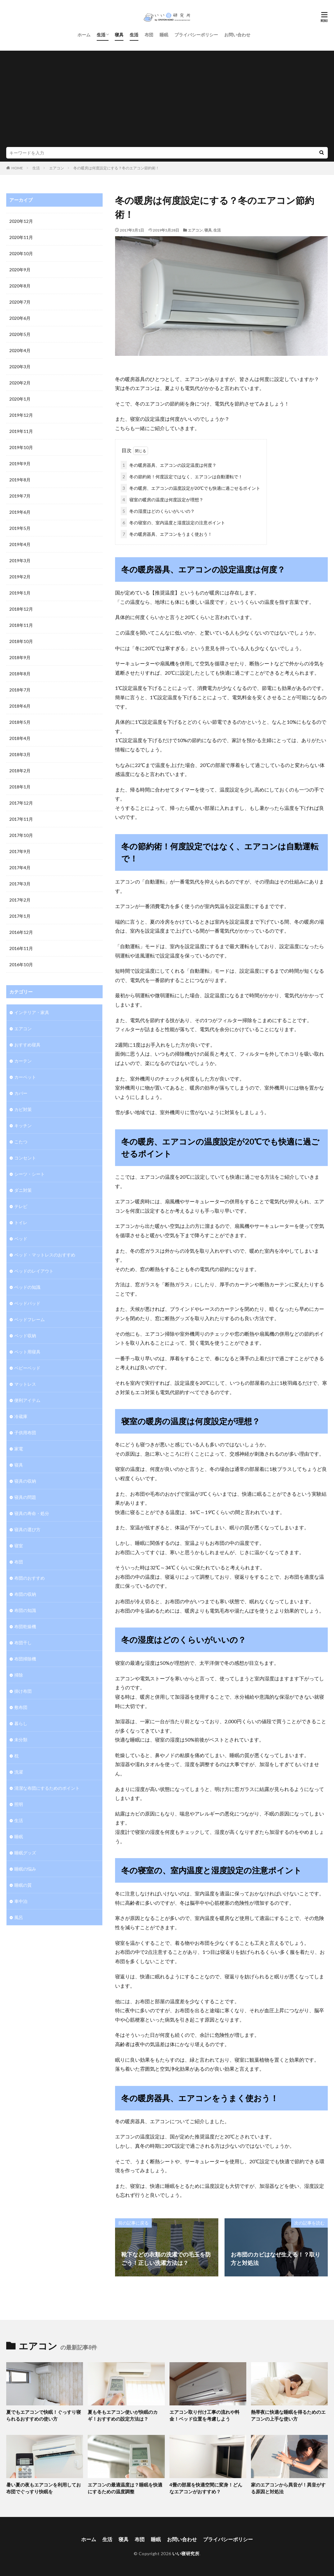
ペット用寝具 (27, 1351)
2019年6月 (19, 512)
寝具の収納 (25, 1481)
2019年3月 (19, 560)
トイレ (20, 1222)
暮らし (20, 1723)
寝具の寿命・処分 (31, 1513)
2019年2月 (19, 576)
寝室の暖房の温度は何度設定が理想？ (162, 499)
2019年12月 (21, 415)
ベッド (20, 1238)
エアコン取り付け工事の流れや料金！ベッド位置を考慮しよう (204, 2415)
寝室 (18, 1545)
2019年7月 (19, 495)
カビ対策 (23, 1109)
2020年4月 (19, 350)
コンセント (25, 1157)
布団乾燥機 (25, 1626)
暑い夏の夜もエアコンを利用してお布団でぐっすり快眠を (43, 2488)
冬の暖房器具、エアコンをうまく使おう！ (166, 534)
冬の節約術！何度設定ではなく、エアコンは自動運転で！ (182, 476)
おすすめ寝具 (27, 1044)
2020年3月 (19, 366)
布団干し (23, 1642)
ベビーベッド (27, 1368)
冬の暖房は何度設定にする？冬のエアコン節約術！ (116, 168)
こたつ (20, 1141)
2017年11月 (21, 819)
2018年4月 (19, 738)
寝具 (119, 34)
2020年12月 (21, 221)
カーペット (25, 1077)
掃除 (18, 1675)
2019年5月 (19, 528)
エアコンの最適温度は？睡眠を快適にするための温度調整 (125, 2488)
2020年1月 (19, 399)
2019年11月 (21, 431)
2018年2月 (19, 770)
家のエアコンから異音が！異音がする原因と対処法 (288, 2488)
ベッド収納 (25, 1335)
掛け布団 (23, 1691)
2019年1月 (19, 592)
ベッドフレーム (29, 1319)
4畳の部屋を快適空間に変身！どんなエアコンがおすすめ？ (205, 2488)
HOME (17, 168)
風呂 (18, 1917)
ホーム (83, 34)
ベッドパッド (27, 1303)
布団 (149, 34)
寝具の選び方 (27, 1529)
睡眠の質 (23, 1885)
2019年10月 (21, 447)
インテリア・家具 (31, 1012)
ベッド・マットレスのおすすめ (44, 1254)
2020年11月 (21, 237)
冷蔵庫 (20, 1416)
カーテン (23, 1060)
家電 (18, 1448)
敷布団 (20, 1707)
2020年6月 (19, 318)
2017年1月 (19, 916)
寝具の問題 (25, 1497)
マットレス (25, 1384)
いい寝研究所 (185, 2553)
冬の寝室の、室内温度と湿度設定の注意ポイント (173, 522)
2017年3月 (19, 883)
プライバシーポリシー (196, 34)
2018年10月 (21, 641)
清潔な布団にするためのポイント (47, 1788)
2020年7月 (19, 302)
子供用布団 (25, 1432)
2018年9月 (19, 657)
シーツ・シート (29, 1174)
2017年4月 (19, 867)
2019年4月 (19, 544)
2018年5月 (19, 722)
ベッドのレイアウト (33, 1271)
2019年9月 (19, 463)
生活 (101, 34)
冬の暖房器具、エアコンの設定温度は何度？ (168, 465)
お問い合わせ (237, 34)
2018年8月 (19, 673)
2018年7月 (19, 689)
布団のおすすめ (29, 1578)
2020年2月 (19, 382)
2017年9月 (19, 851)
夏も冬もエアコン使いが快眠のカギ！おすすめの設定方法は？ (123, 2415)
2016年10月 (21, 964)
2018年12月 (21, 609)
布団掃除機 (25, 1658)
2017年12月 (21, 803)
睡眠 (164, 34)
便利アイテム (27, 1400)
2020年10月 (21, 253)
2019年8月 (19, 479)
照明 (18, 1804)
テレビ (20, 1206)
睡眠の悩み (25, 1868)
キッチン (23, 1125)
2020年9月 (19, 269)
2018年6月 (19, 706)
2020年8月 (19, 285)
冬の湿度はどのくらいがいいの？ (158, 511)
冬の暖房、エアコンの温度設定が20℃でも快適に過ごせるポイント (190, 488)
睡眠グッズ (25, 1852)
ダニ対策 (23, 1190)
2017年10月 (21, 835)
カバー (20, 1093)
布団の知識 (25, 1610)
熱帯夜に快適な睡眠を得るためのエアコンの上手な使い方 (288, 2415)
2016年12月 (21, 932)
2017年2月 (19, 899)
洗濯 (18, 1772)
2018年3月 (19, 754)
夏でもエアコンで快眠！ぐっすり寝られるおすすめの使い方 (43, 2415)
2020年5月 (19, 334)
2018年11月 (21, 625)
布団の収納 (25, 1594)
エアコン (56, 168)
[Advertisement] (167, 100)
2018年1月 (19, 786)
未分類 (20, 1739)
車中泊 (20, 1901)
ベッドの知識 (27, 1287)
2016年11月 (21, 948)
